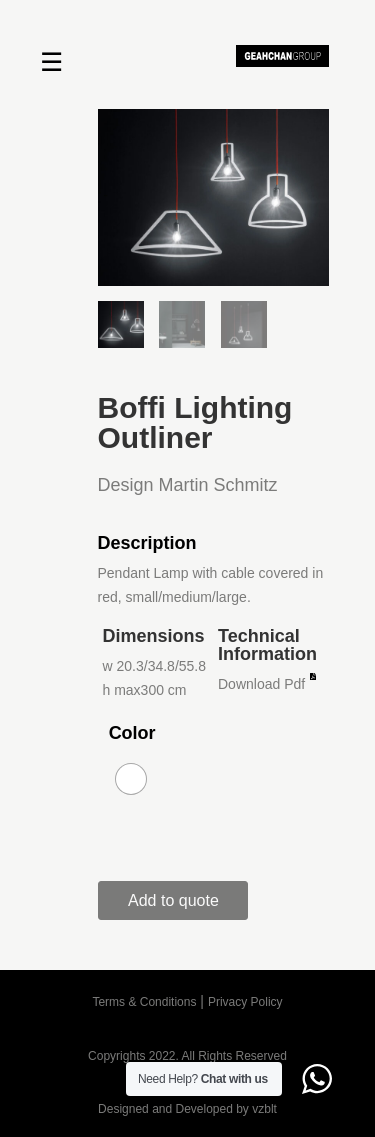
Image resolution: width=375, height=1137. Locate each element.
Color (132, 733)
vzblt (264, 1109)
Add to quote (173, 900)
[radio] (131, 779)
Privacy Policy (245, 1002)
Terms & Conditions (144, 1002)
